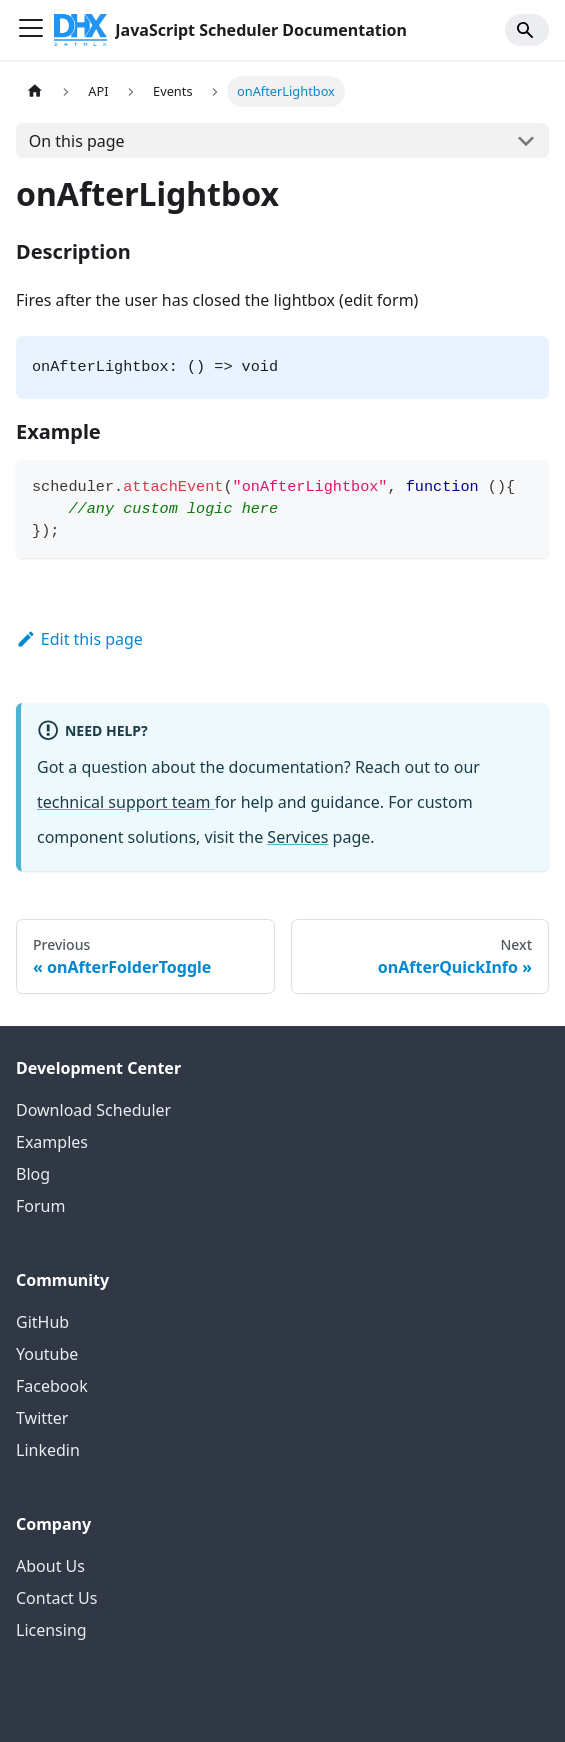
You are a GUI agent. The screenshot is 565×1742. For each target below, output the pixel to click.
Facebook (52, 1386)
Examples (52, 1142)
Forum (40, 1206)
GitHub (42, 1322)
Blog (33, 1174)
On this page (77, 141)
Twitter (42, 1418)
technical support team (126, 802)
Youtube (47, 1354)
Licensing (51, 1630)
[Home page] (35, 91)
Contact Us (56, 1598)
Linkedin (48, 1450)
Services (297, 837)
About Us (50, 1566)
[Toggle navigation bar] (31, 30)
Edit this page (79, 639)
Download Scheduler (93, 1110)
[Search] (527, 30)
